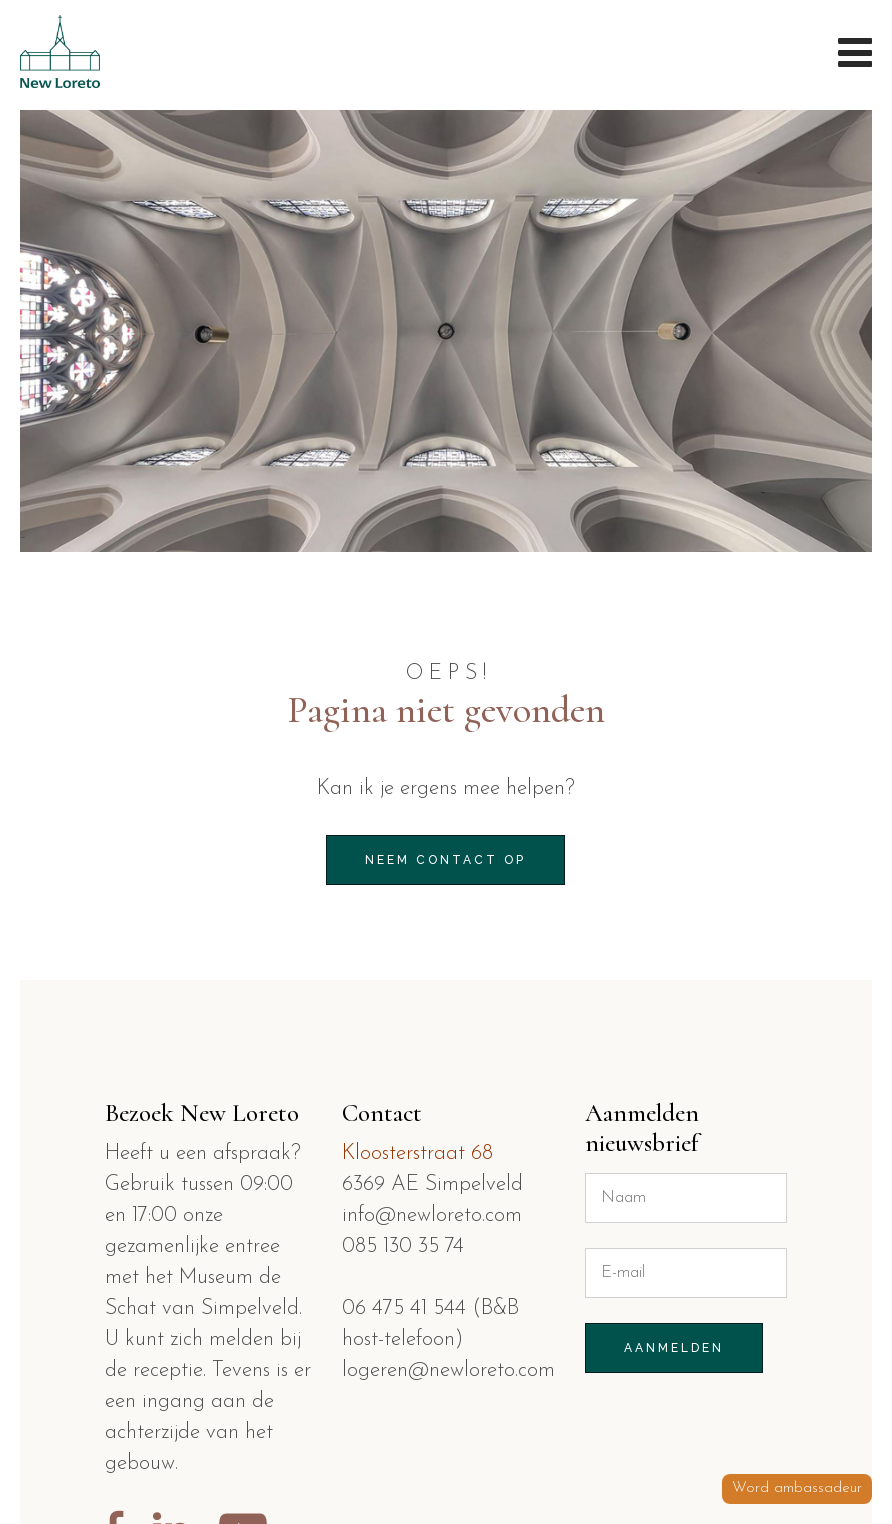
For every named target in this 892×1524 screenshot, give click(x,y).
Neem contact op (445, 860)
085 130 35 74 (403, 1246)
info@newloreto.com (432, 1215)
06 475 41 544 (407, 1308)
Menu (854, 50)
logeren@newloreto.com (448, 1370)
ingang (173, 1401)
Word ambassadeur (797, 1488)
